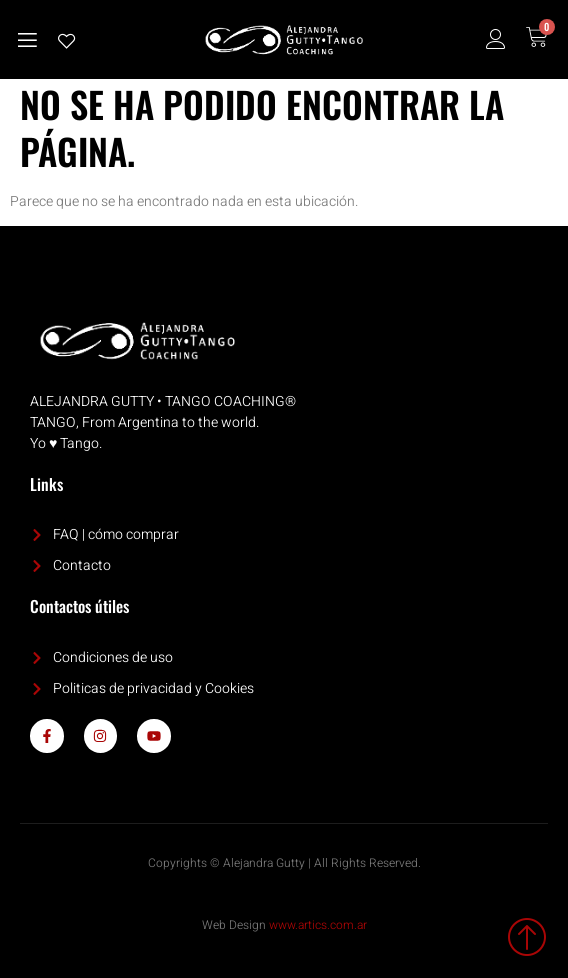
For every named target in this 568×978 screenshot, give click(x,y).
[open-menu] (26, 40)
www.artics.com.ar (318, 925)
